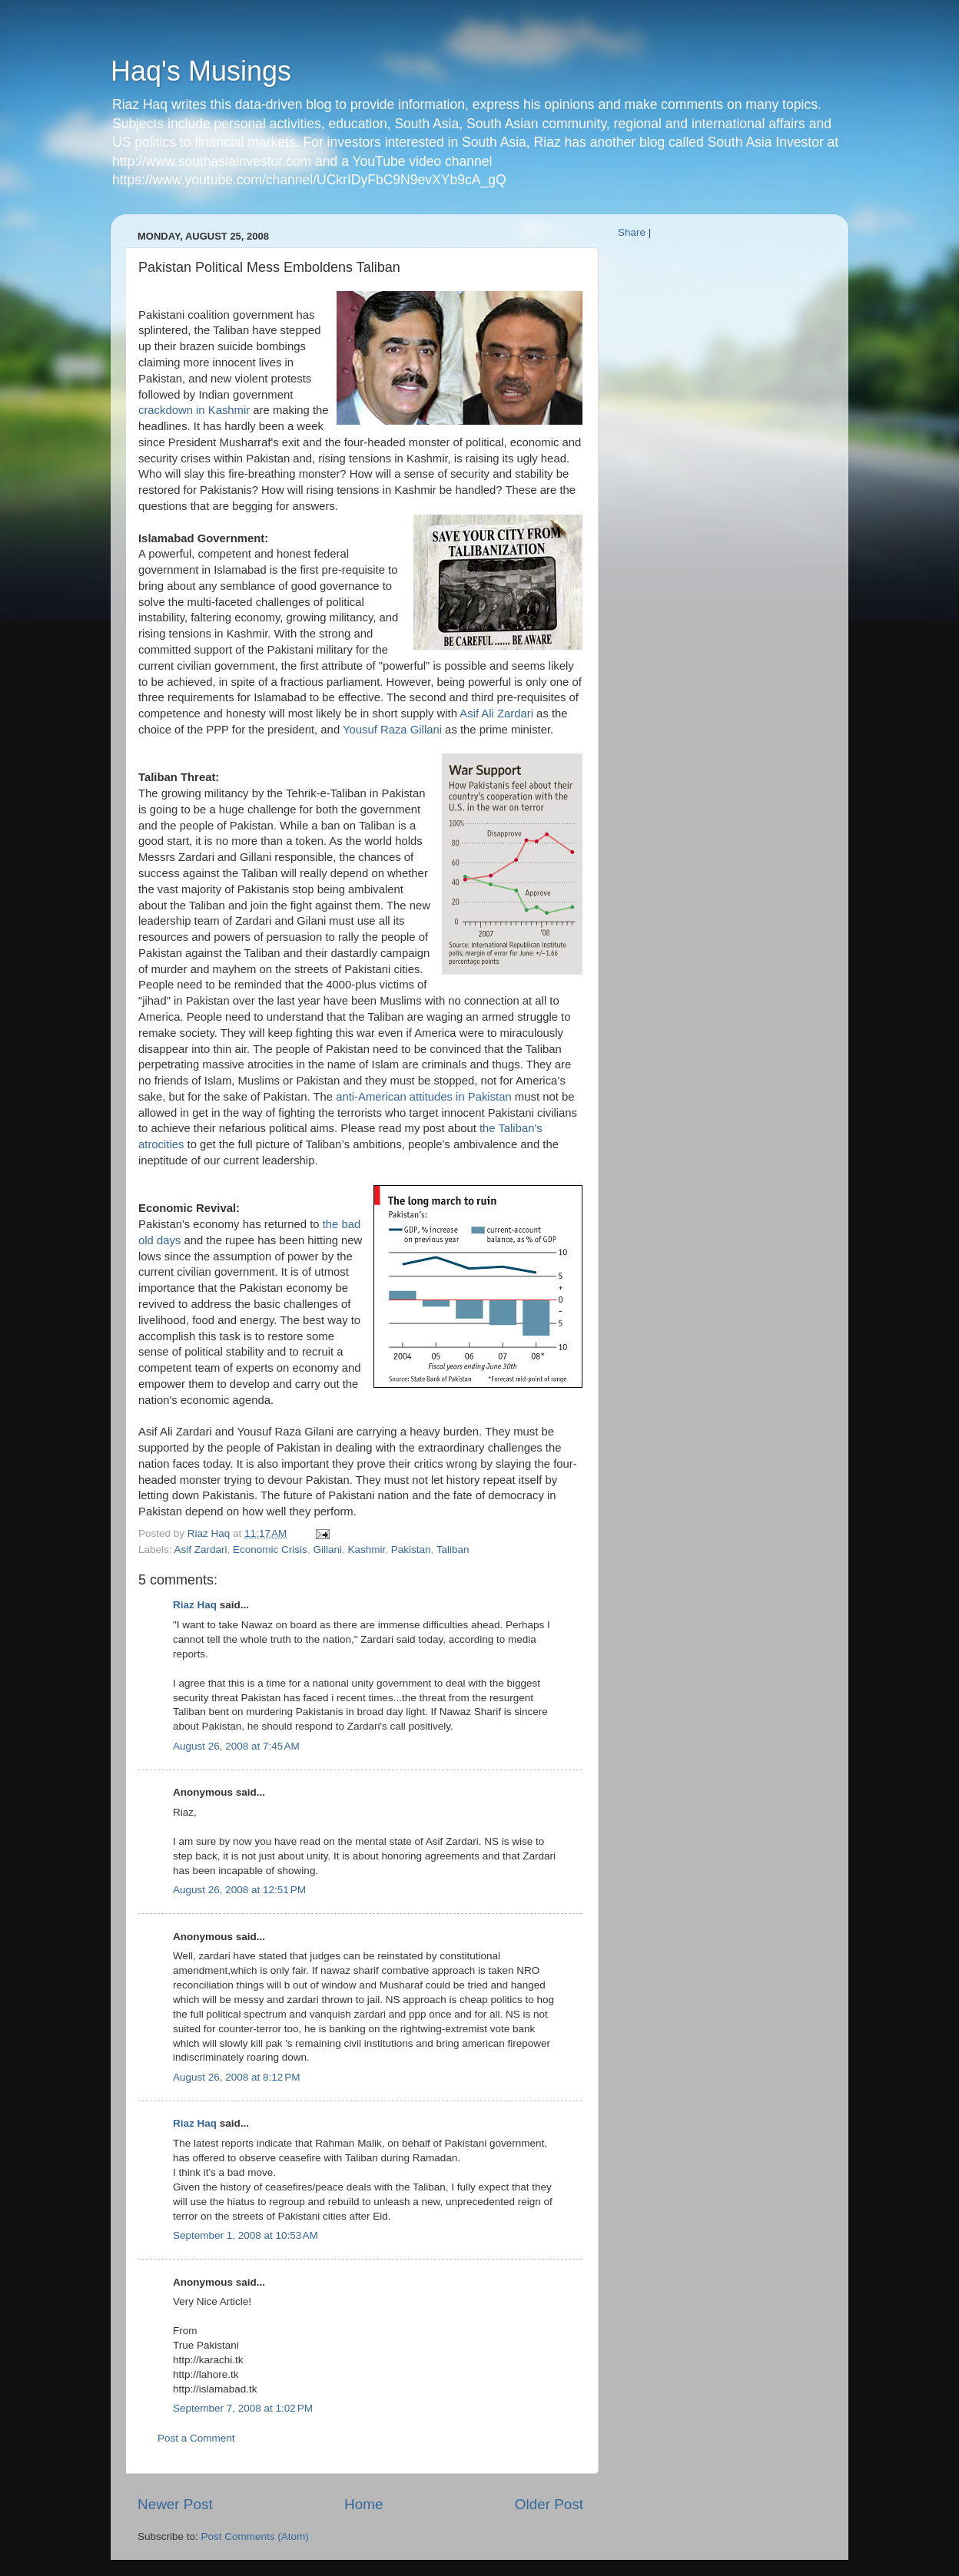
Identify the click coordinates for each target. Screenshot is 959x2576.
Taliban (453, 1549)
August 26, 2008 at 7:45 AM (236, 1746)
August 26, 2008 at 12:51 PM (239, 1890)
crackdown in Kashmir (194, 410)
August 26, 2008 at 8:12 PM (236, 2077)
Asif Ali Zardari (496, 713)
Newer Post (175, 2504)
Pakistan (411, 1549)
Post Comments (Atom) (255, 2536)
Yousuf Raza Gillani (392, 729)
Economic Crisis (270, 1549)
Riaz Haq (195, 1605)
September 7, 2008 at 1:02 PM (243, 2408)
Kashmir (366, 1549)
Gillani (327, 1549)
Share (631, 232)
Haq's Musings (201, 71)
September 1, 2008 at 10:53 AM (245, 2235)
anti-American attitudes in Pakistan (424, 1097)
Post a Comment (196, 2438)
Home (363, 2504)
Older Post (549, 2504)
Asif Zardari (200, 1549)
